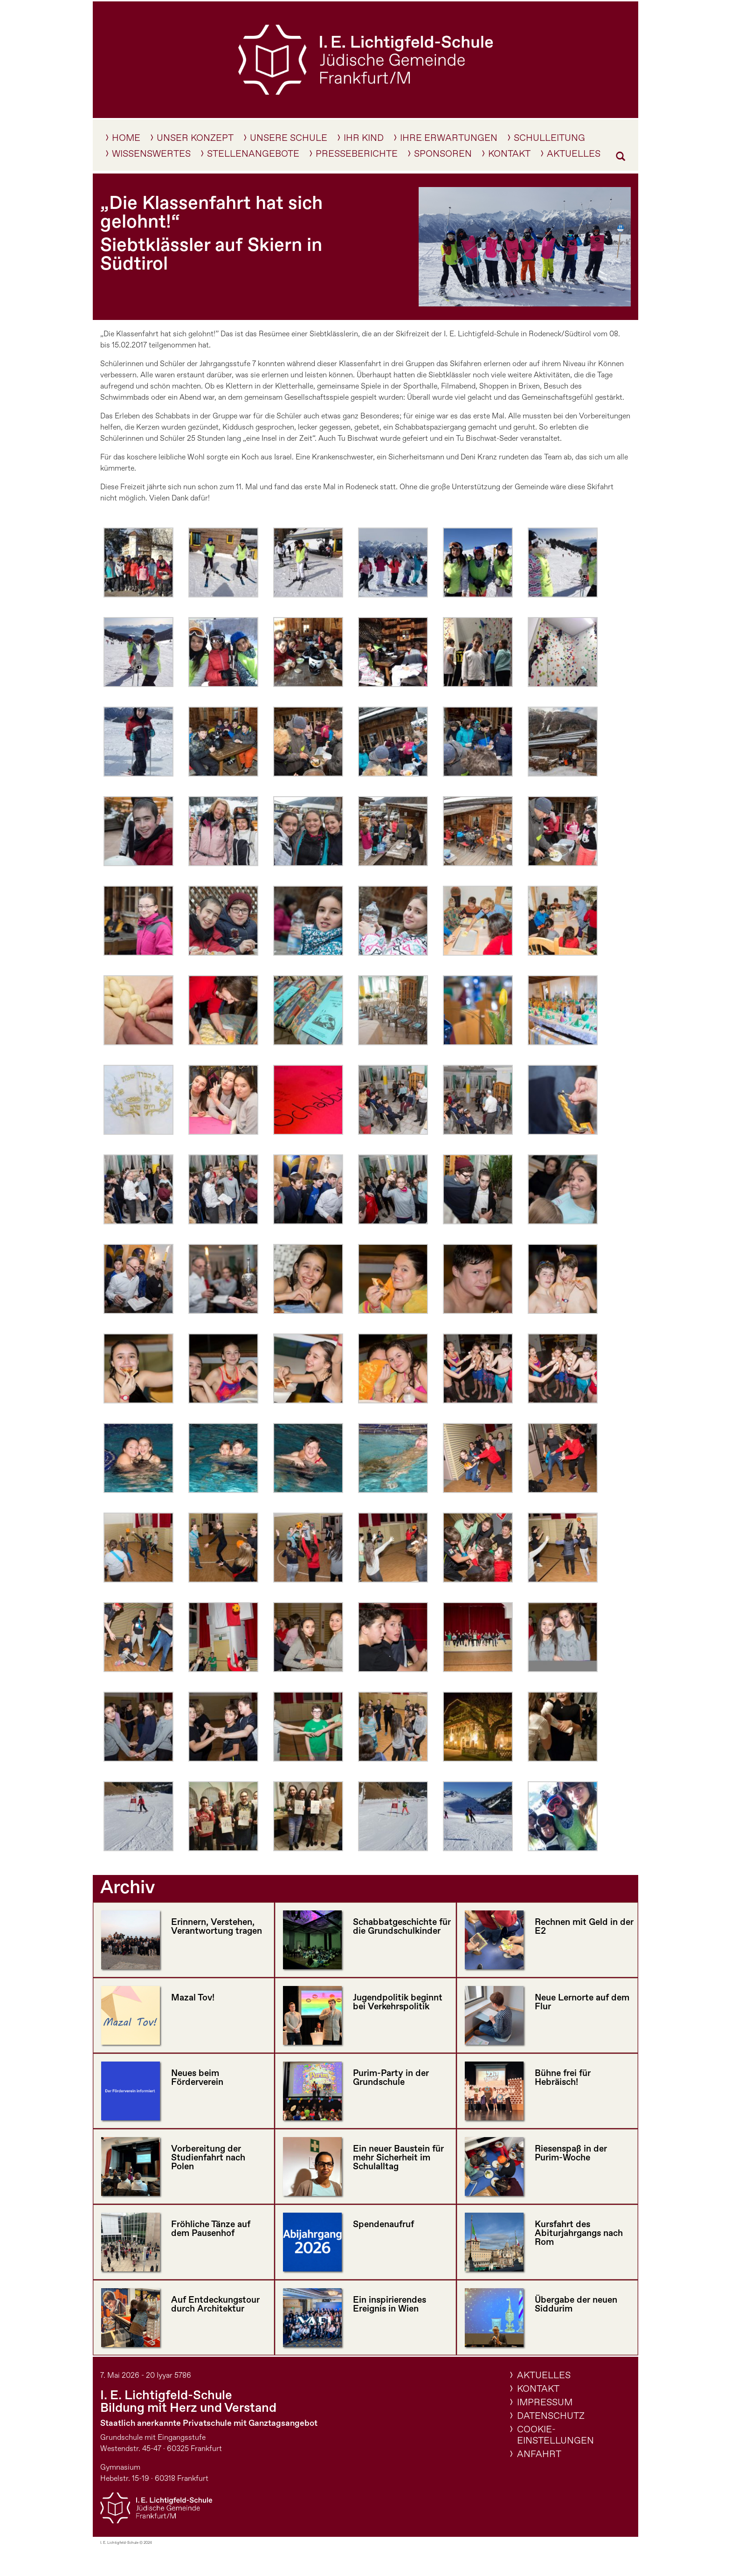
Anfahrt (539, 2454)
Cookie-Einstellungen (555, 2435)
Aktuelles (573, 155)
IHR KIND (364, 140)
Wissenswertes (151, 155)
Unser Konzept (195, 140)
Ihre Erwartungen (448, 140)
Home (126, 140)
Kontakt (509, 155)
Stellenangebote (253, 155)
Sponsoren (443, 155)
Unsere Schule (288, 140)
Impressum (544, 2402)
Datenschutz (551, 2416)
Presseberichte (357, 155)
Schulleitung (549, 140)
